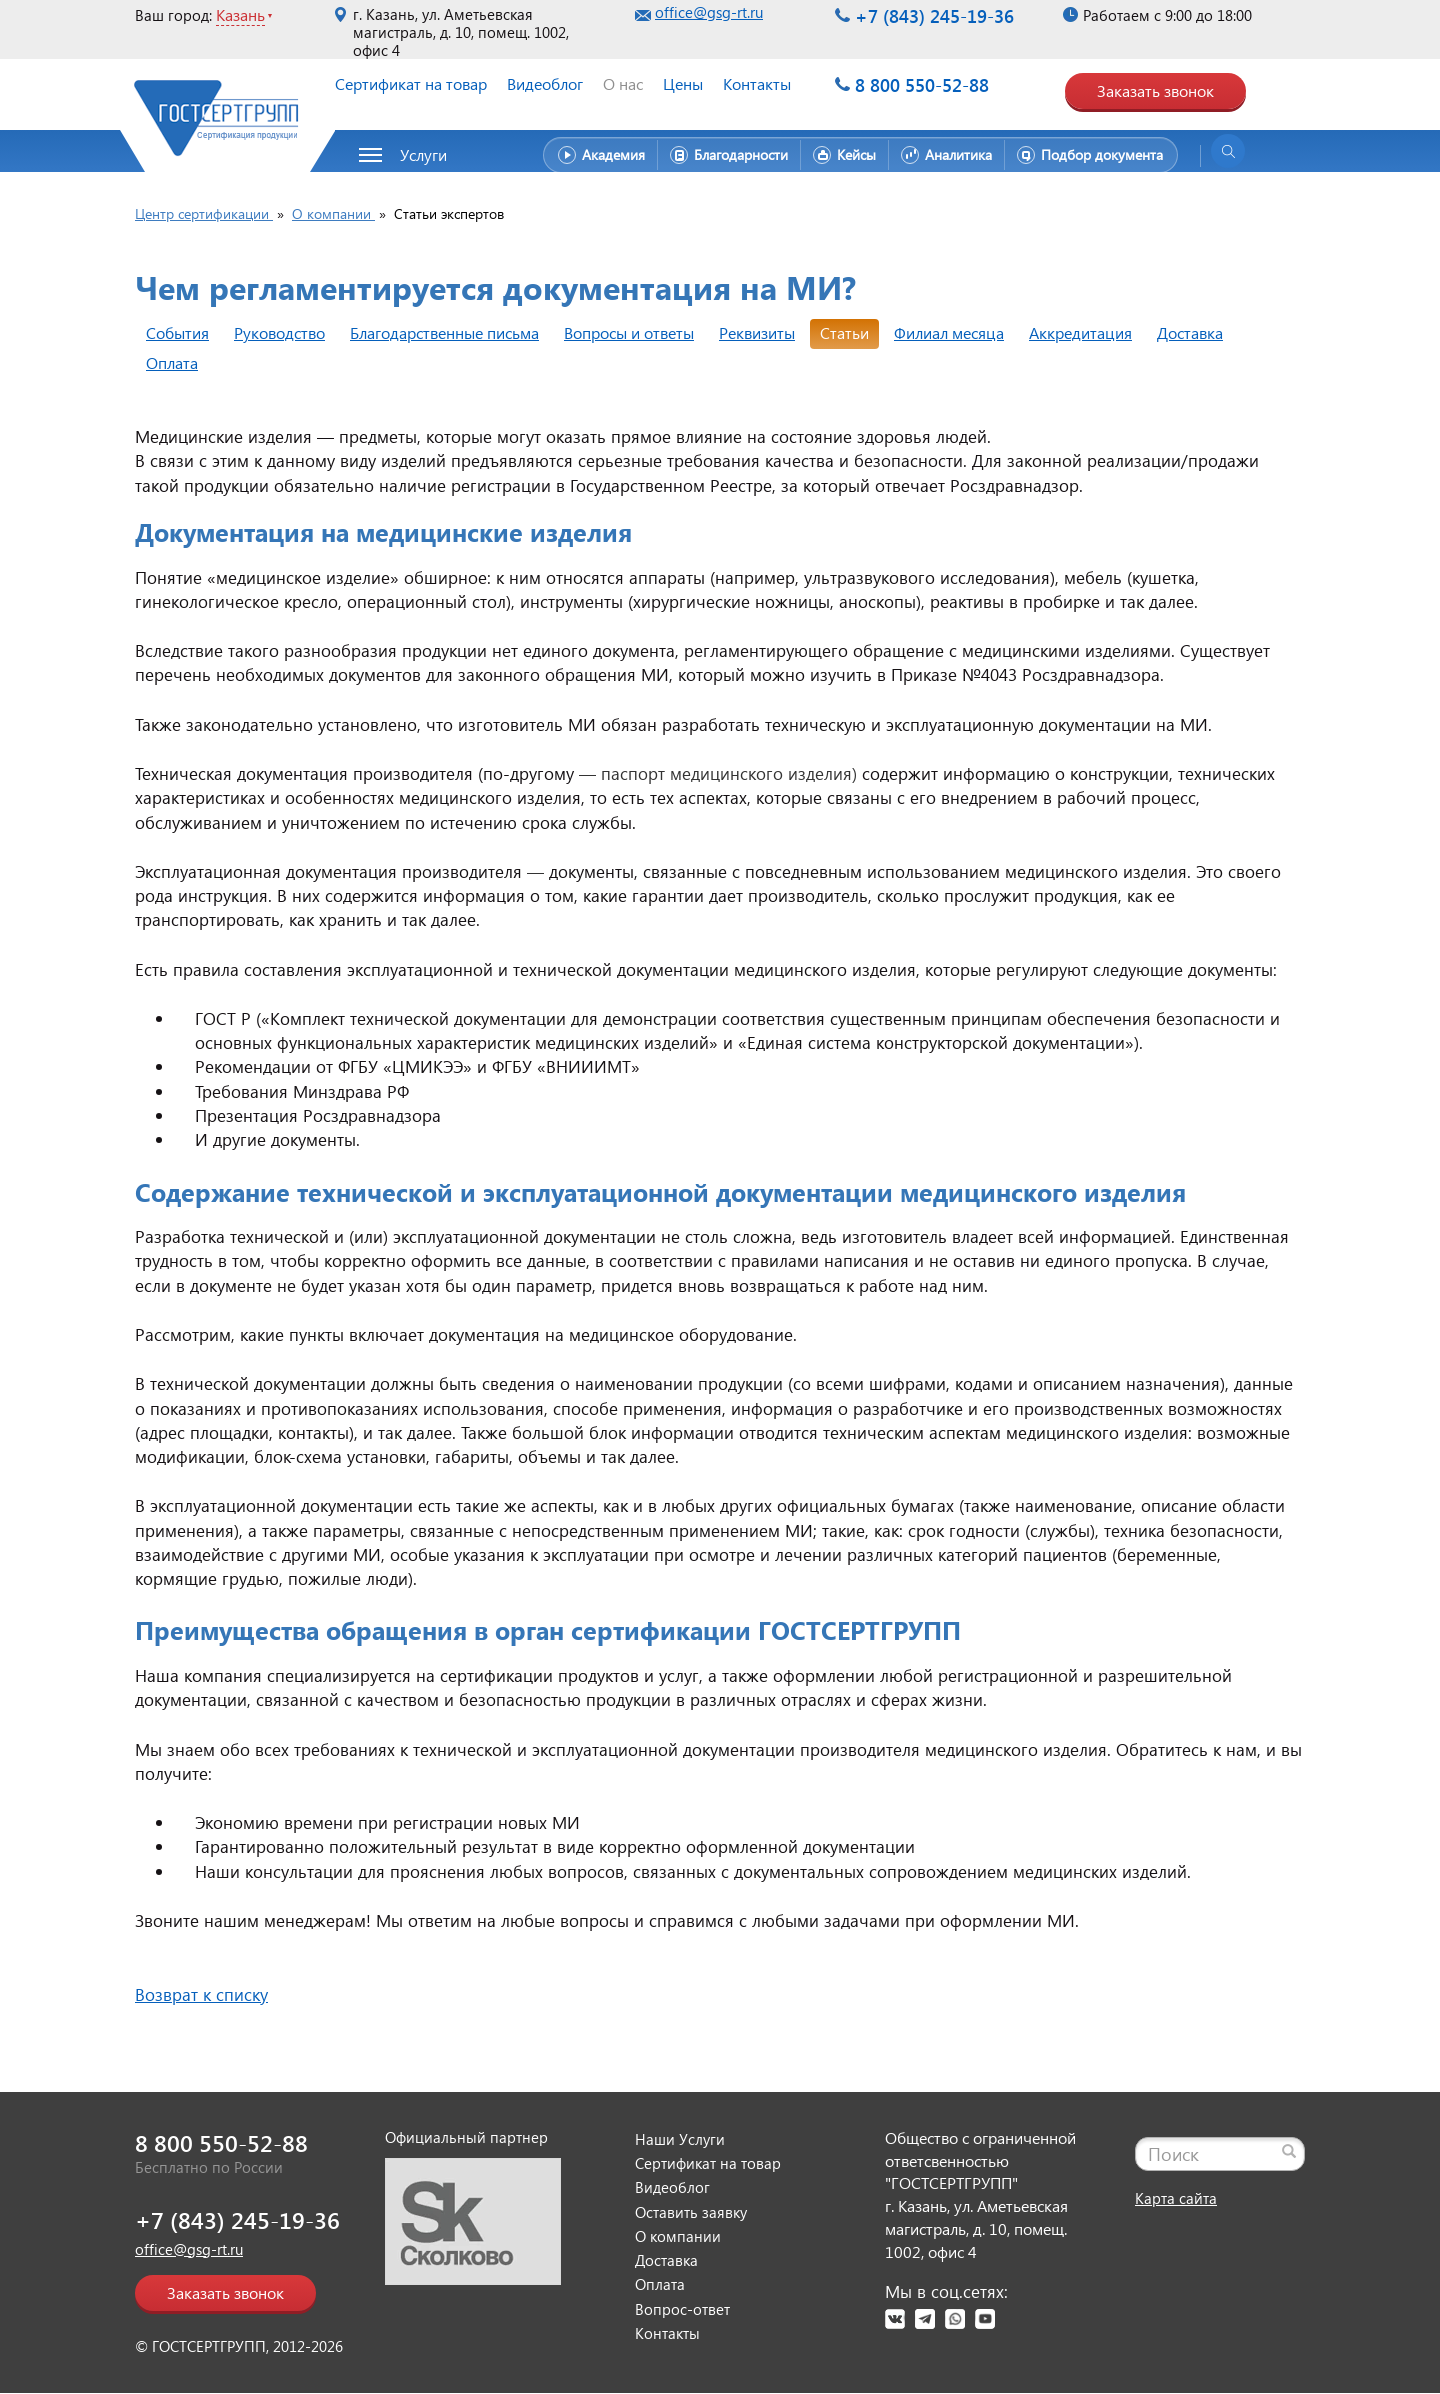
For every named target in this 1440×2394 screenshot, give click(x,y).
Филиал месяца (949, 332)
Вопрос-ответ (682, 2309)
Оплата (172, 362)
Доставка (1190, 332)
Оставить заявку (691, 2212)
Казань (240, 14)
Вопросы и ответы (629, 332)
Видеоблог (545, 83)
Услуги (423, 154)
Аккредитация (1080, 332)
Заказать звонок (1155, 90)
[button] (414, 155)
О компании (678, 2236)
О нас (623, 83)
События (177, 332)
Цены (683, 83)
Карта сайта (1176, 2198)
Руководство (279, 332)
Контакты (757, 83)
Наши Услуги (680, 2139)
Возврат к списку (201, 1994)
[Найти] (1289, 2151)
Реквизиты (757, 332)
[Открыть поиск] (1228, 151)
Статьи (844, 332)
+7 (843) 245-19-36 (934, 15)
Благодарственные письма (444, 332)
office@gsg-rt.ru (709, 12)
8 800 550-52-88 (922, 84)
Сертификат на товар (411, 83)
